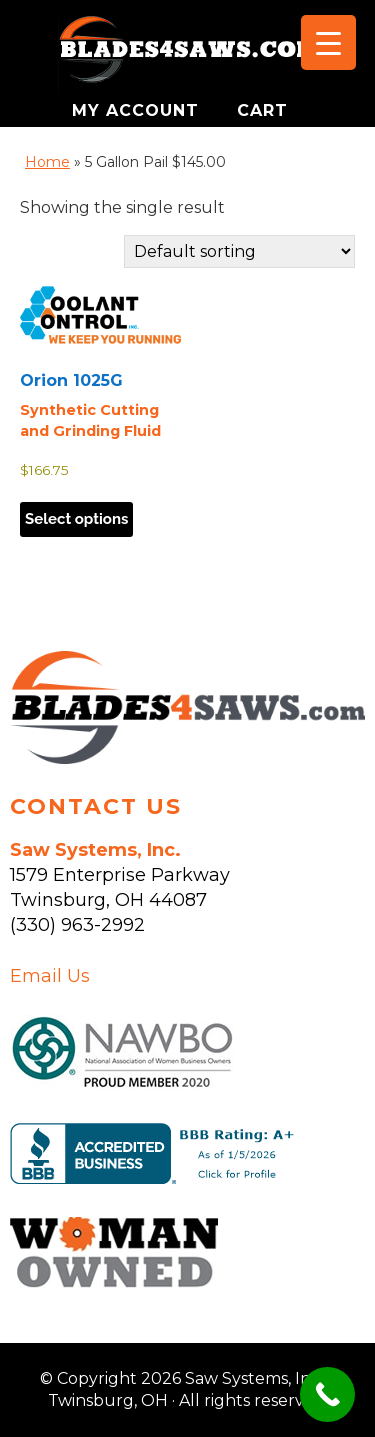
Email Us (50, 976)
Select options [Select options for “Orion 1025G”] (76, 519)
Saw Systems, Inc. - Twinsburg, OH (188, 55)
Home (47, 162)
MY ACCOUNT (138, 110)
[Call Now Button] (327, 1394)
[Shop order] (239, 251)
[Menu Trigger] (328, 42)
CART (262, 110)
